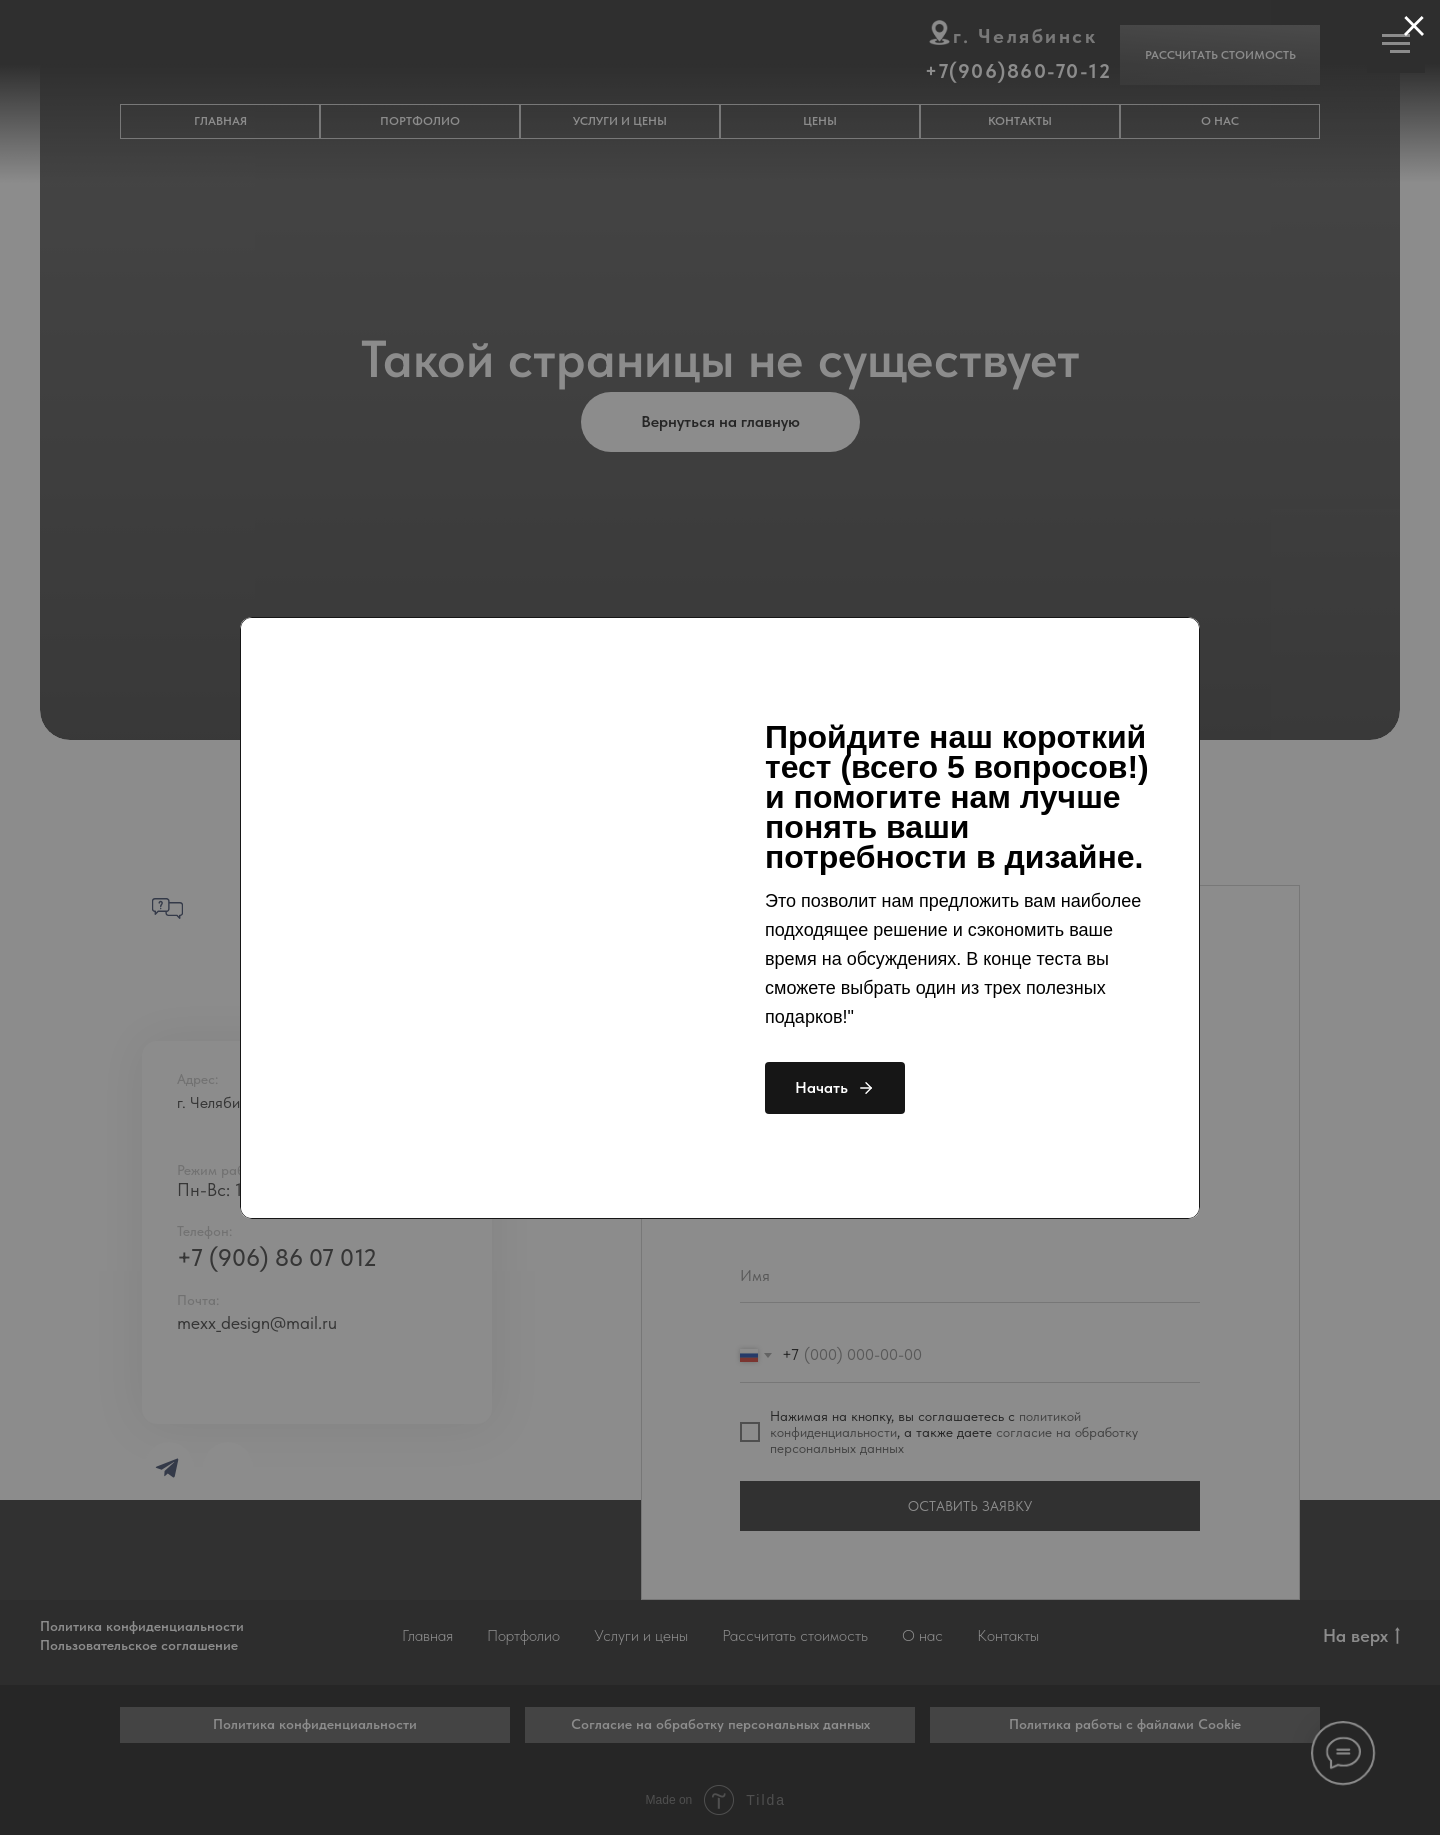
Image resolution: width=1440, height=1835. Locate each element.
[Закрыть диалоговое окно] (1414, 26)
